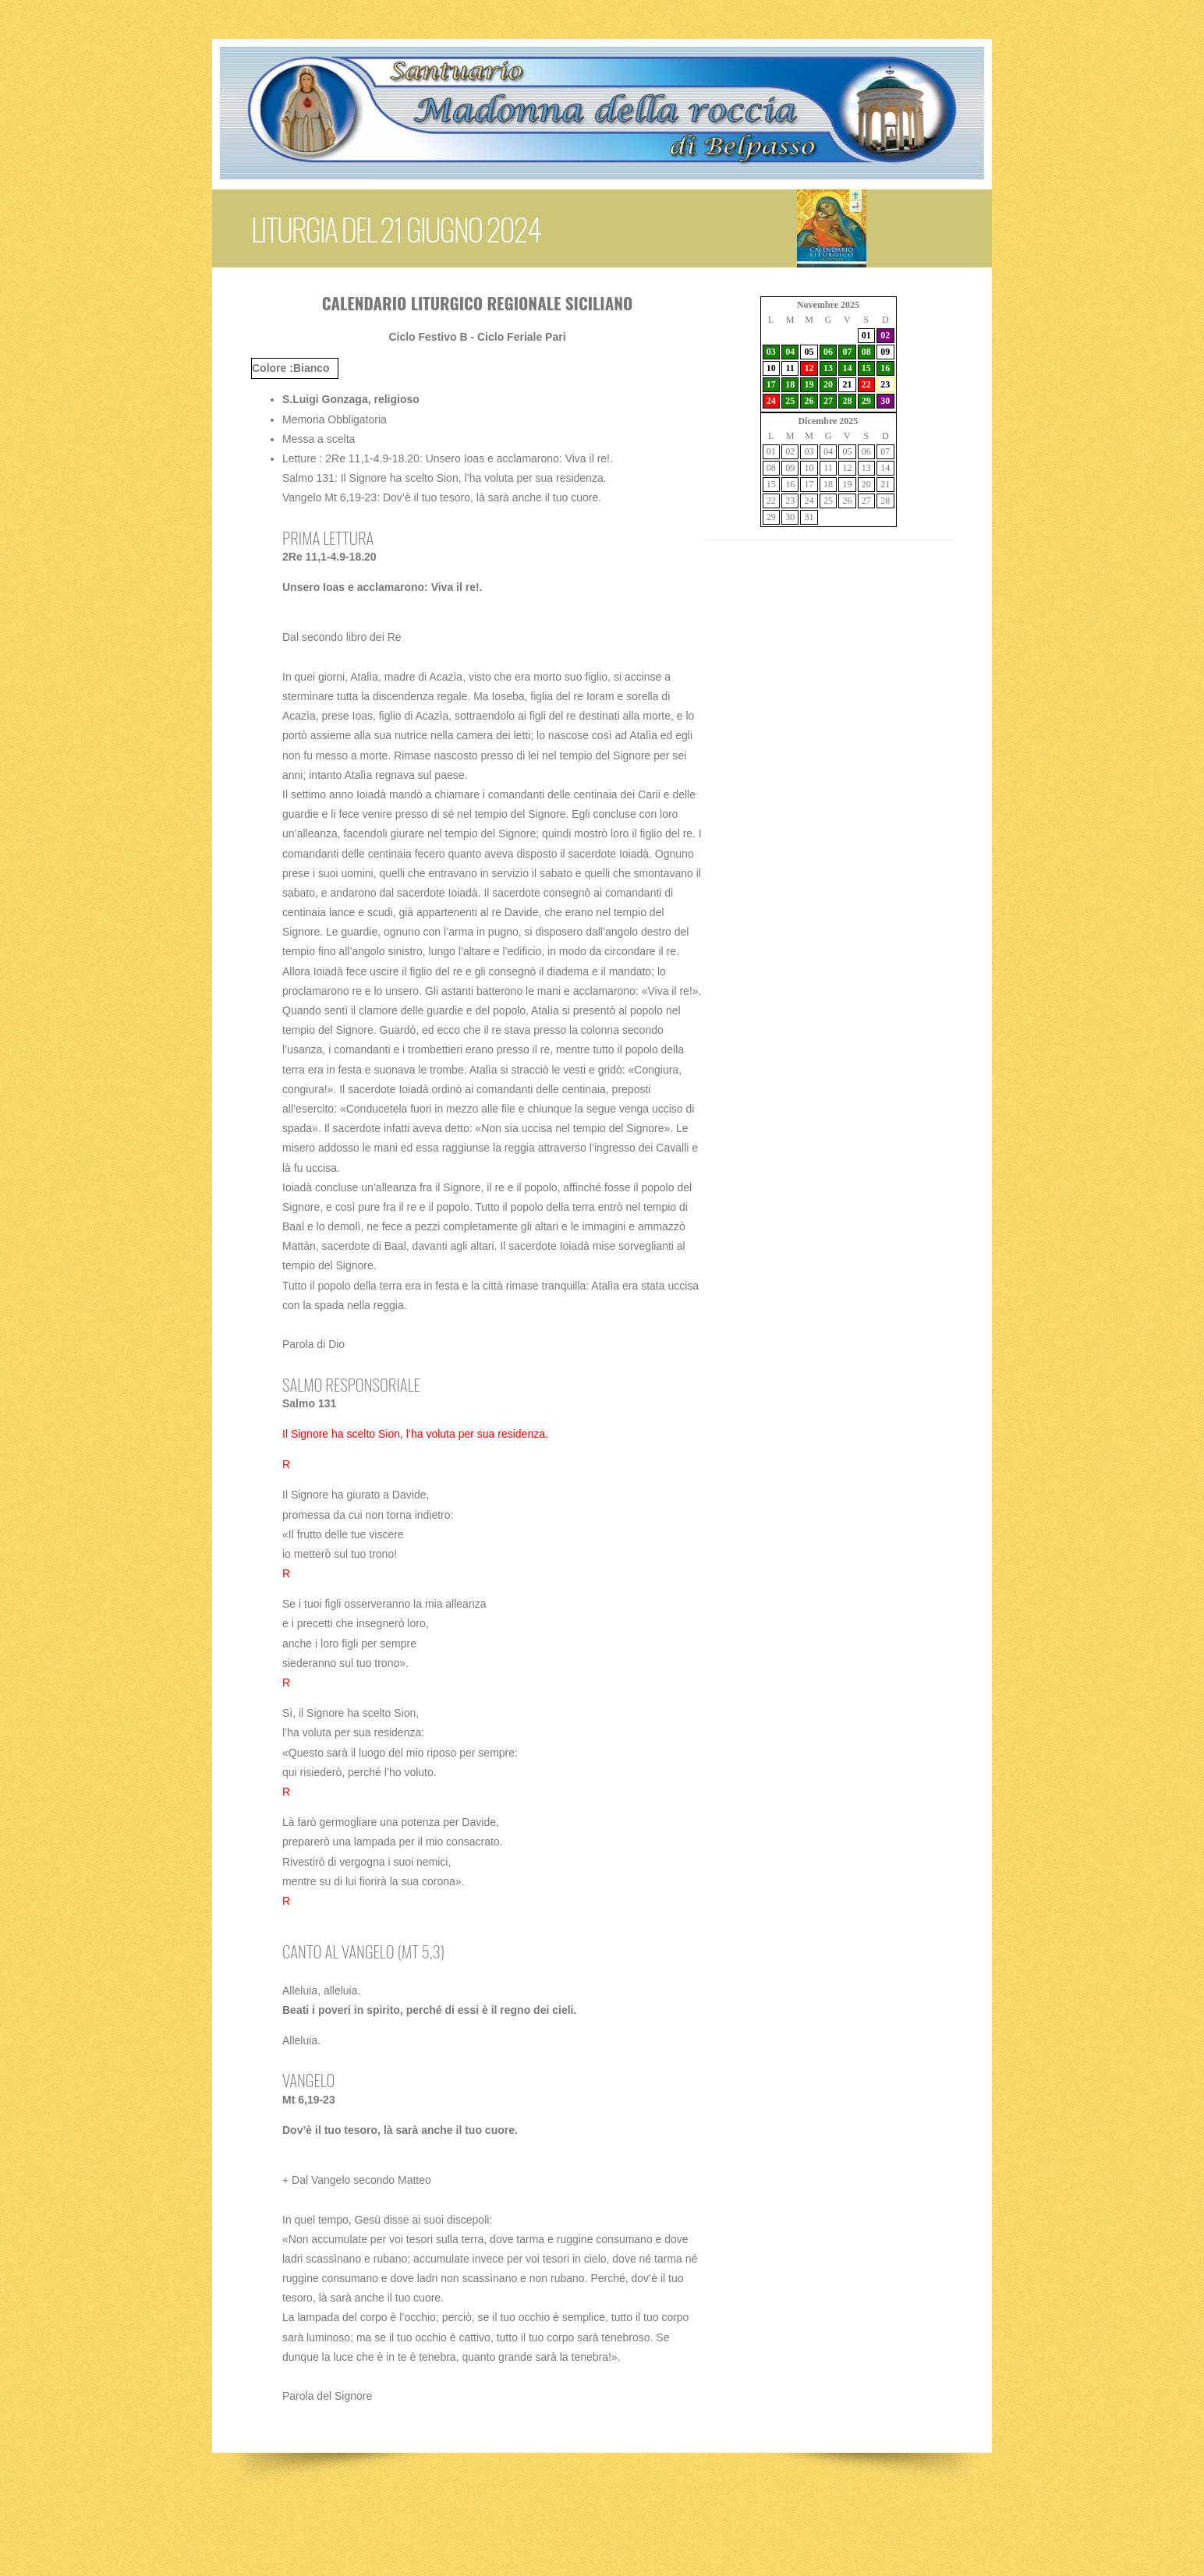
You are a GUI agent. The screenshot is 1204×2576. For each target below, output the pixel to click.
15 (866, 368)
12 (809, 368)
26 (809, 400)
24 (771, 400)
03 (771, 351)
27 (828, 400)
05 (809, 351)
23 (885, 384)
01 (866, 335)
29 (866, 400)
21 (847, 384)
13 (828, 368)
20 (828, 384)
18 (790, 384)
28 (847, 400)
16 (885, 368)
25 (790, 400)
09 (885, 351)
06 (828, 351)
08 (866, 351)
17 (771, 384)
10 (771, 368)
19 (809, 384)
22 (866, 384)
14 (847, 368)
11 (789, 368)
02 (885, 335)
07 (847, 351)
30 (885, 400)
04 (790, 351)
